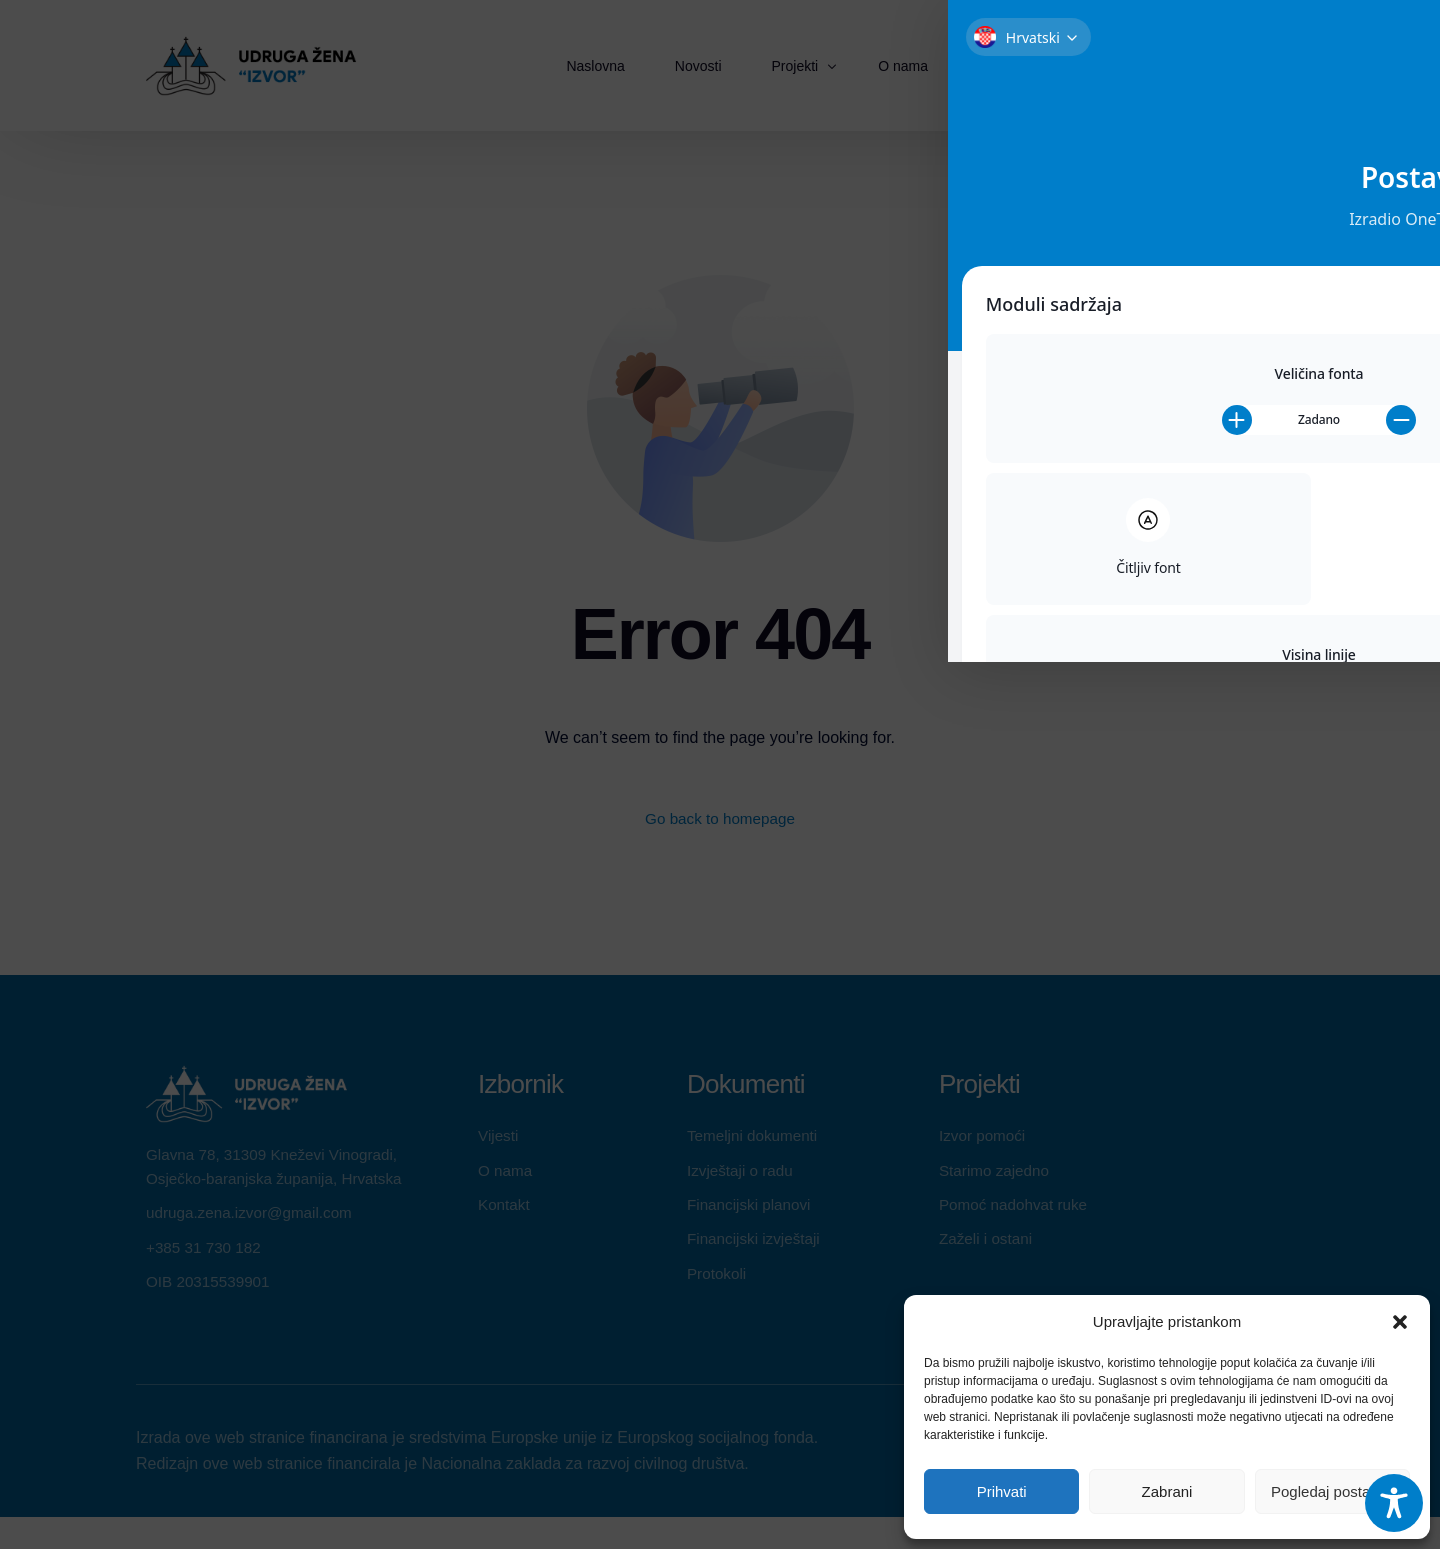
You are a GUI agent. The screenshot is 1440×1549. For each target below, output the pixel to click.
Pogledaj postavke (1332, 1491)
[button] (1400, 1322)
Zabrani (1167, 1491)
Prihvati (1002, 1491)
